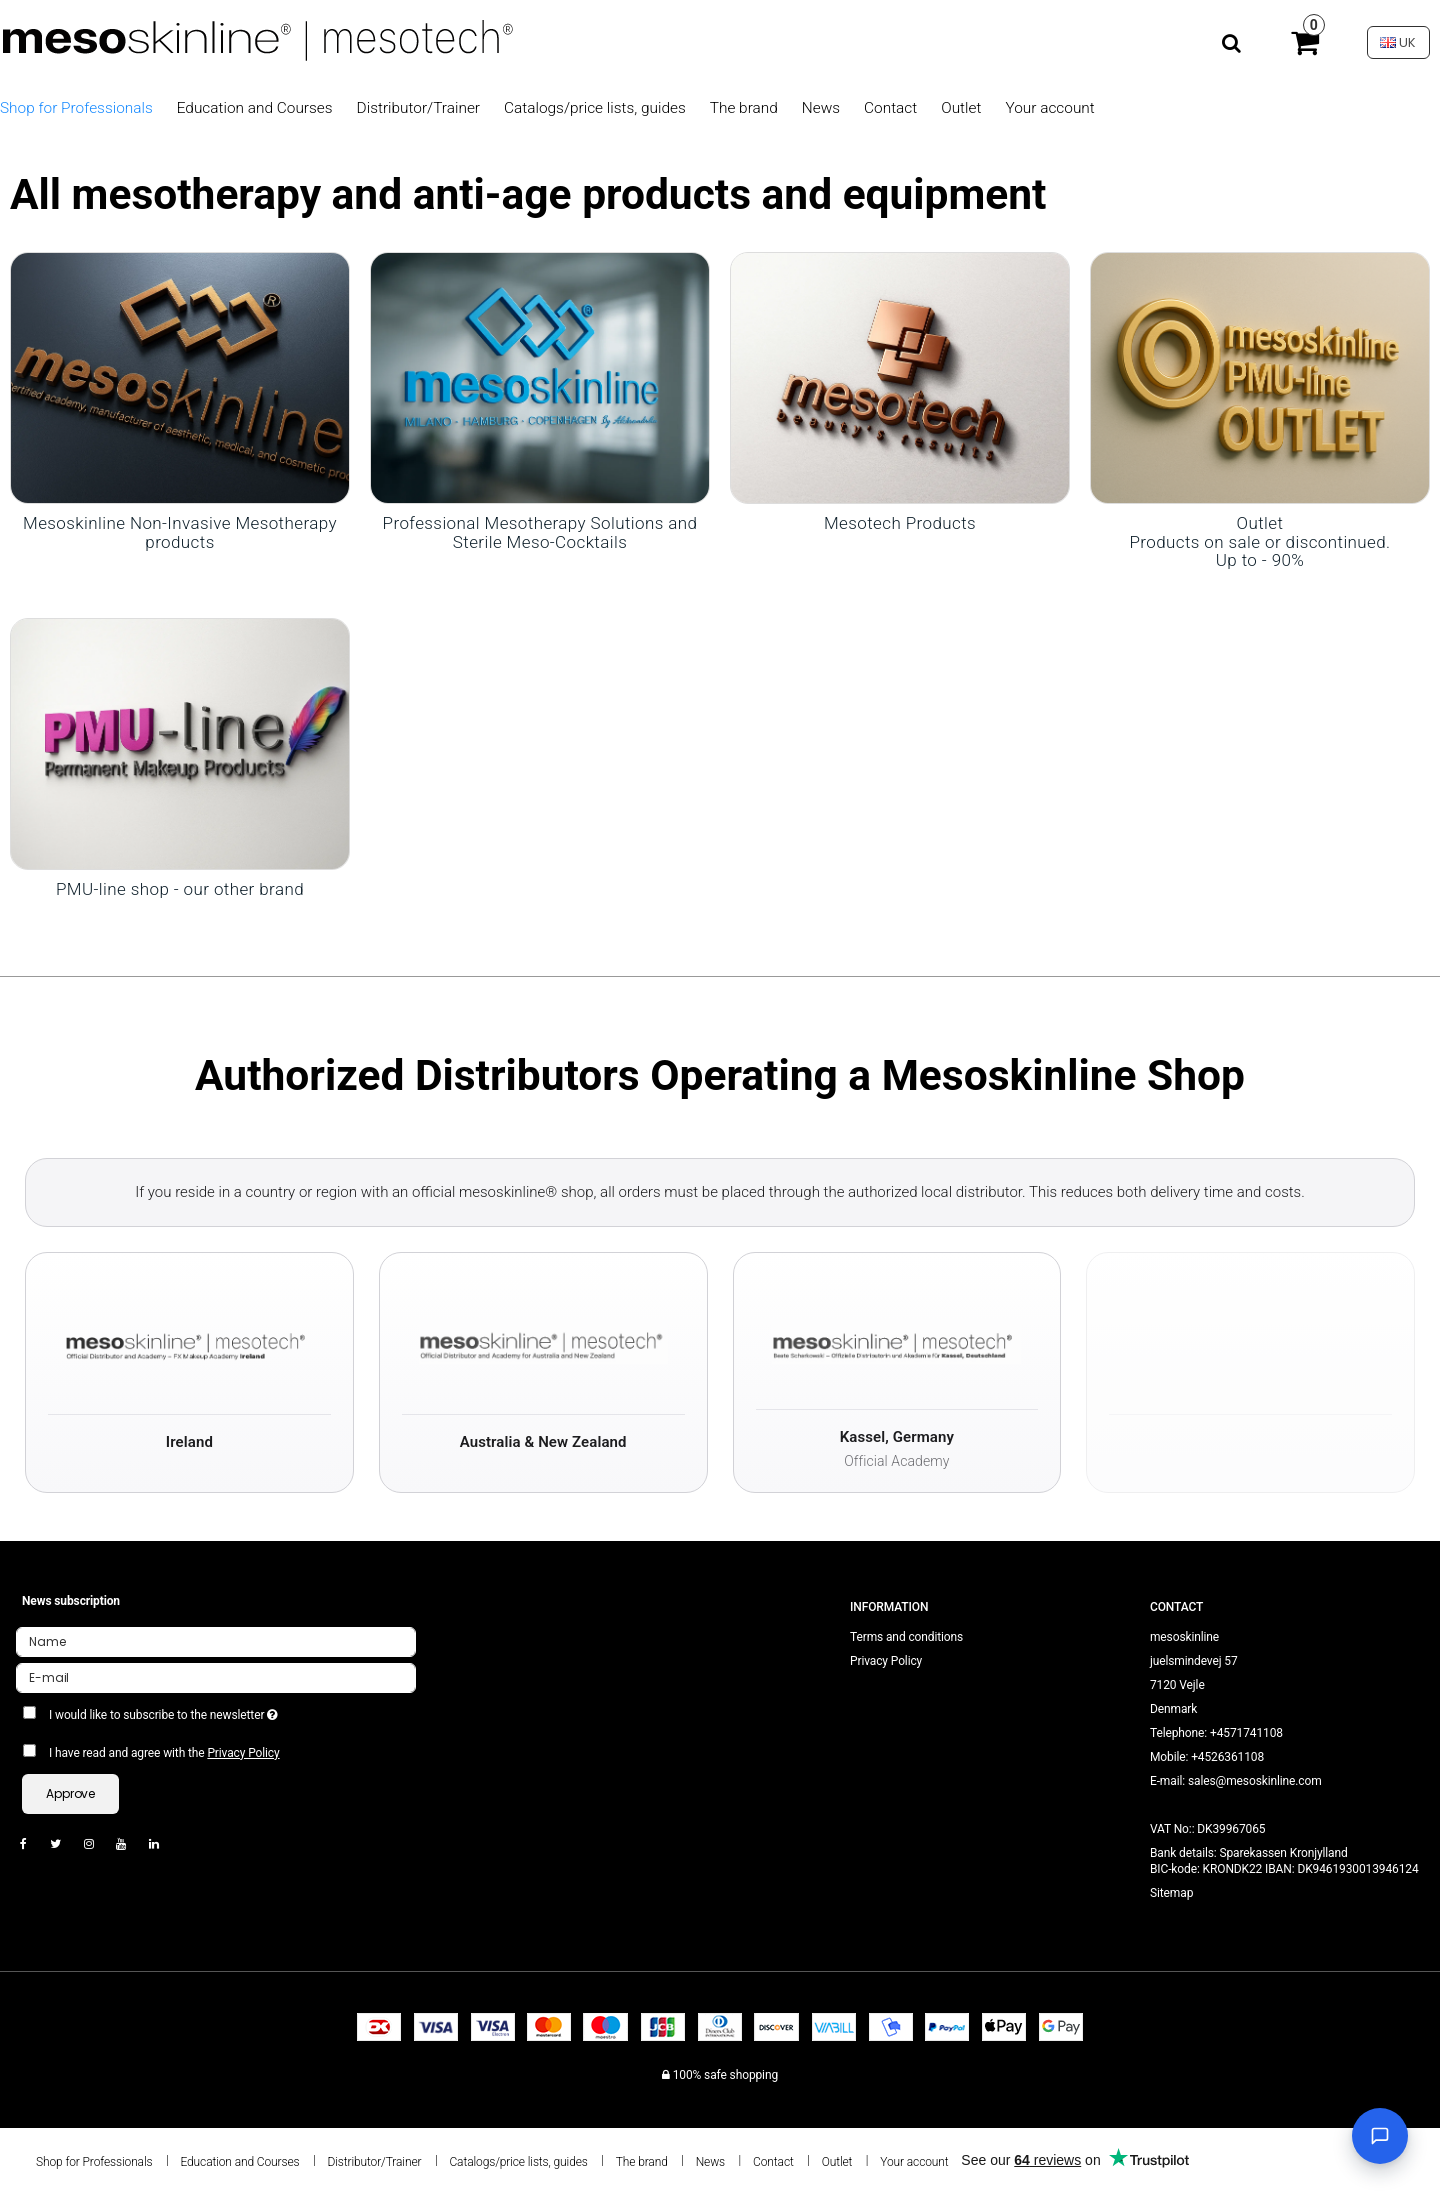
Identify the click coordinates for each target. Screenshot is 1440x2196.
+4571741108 (1246, 1733)
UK (1398, 42)
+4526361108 (1227, 1757)
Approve (70, 1793)
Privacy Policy (243, 1753)
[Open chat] (1380, 2136)
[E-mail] (216, 1677)
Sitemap (1171, 1893)
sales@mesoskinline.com (1255, 1781)
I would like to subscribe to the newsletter (235, 1711)
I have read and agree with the (164, 1753)
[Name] (216, 1641)
